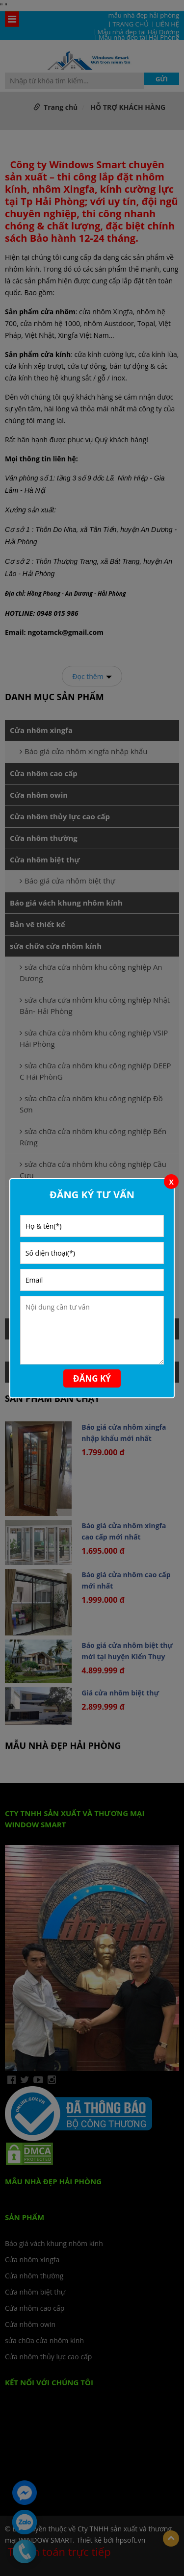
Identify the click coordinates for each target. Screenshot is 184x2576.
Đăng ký (92, 1378)
